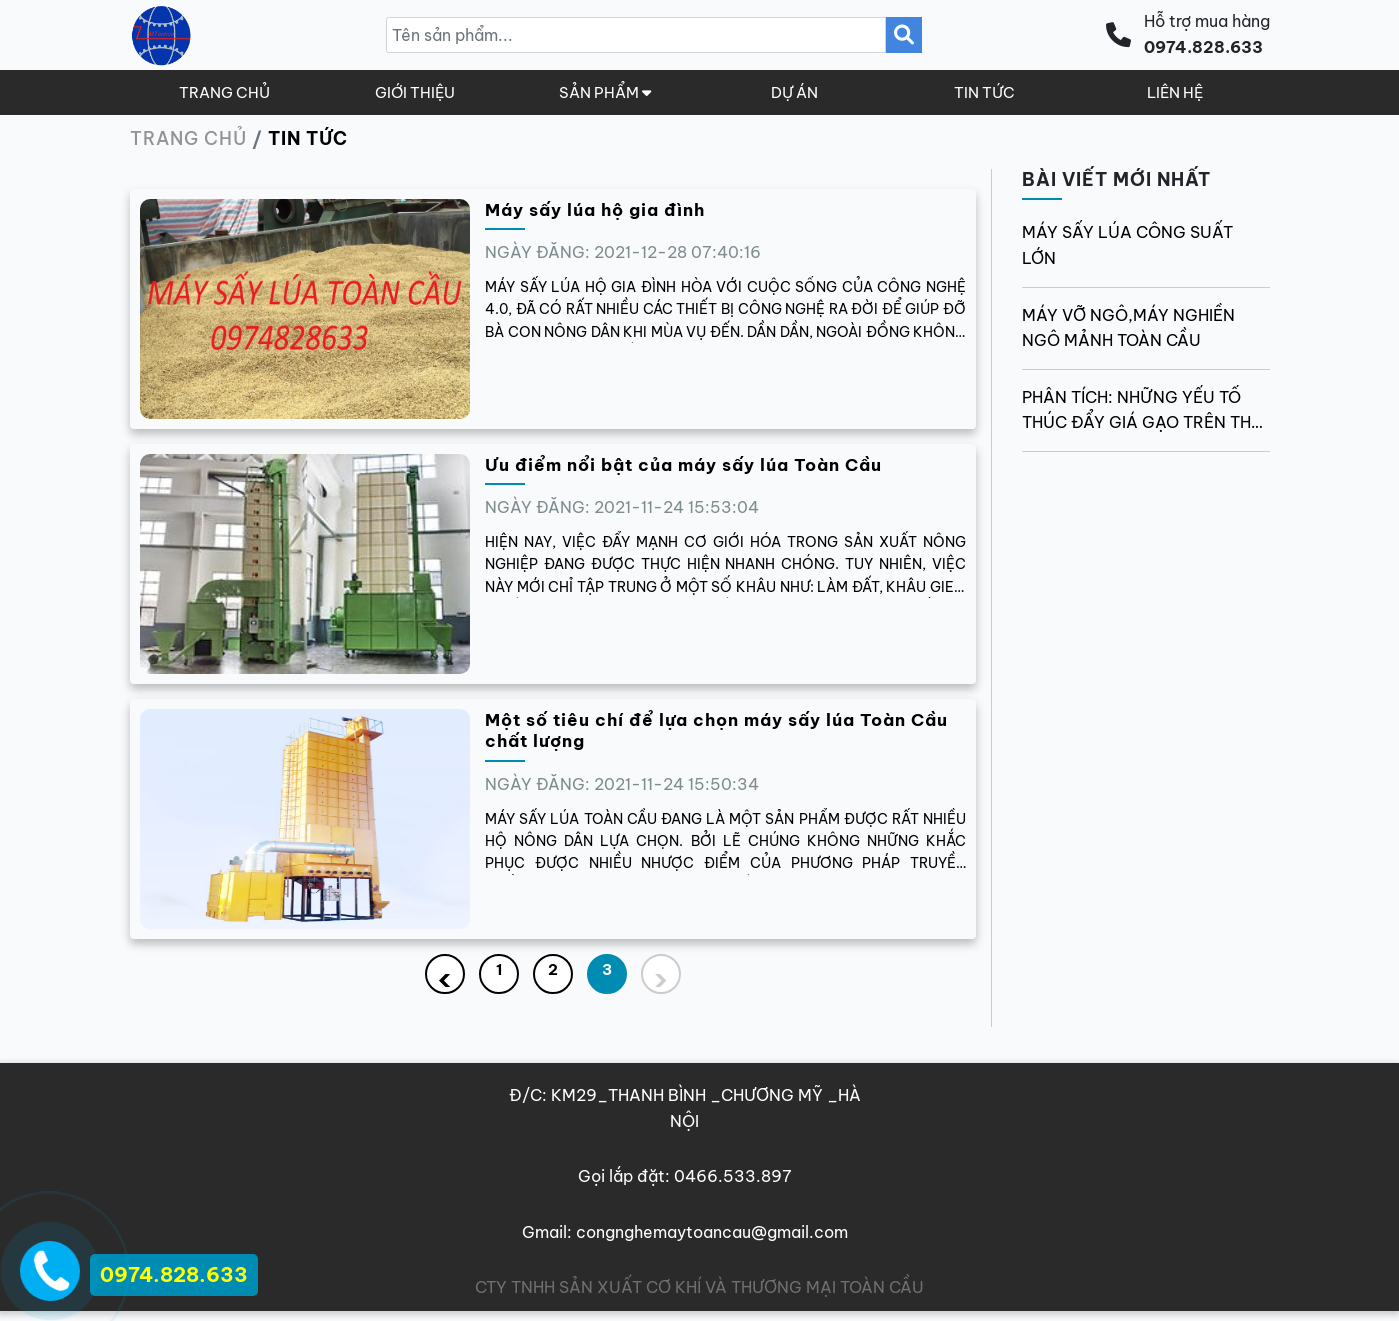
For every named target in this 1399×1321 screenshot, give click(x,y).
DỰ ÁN (794, 92)
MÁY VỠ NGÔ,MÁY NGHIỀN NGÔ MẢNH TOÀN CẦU (1128, 328)
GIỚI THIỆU (415, 92)
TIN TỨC (984, 92)
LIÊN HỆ (1175, 92)
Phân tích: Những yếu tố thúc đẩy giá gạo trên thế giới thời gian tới (1141, 411)
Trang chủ (188, 138)
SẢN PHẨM (605, 92)
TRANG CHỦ (224, 92)
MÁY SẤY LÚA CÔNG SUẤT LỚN (1127, 245)
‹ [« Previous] (444, 977)
